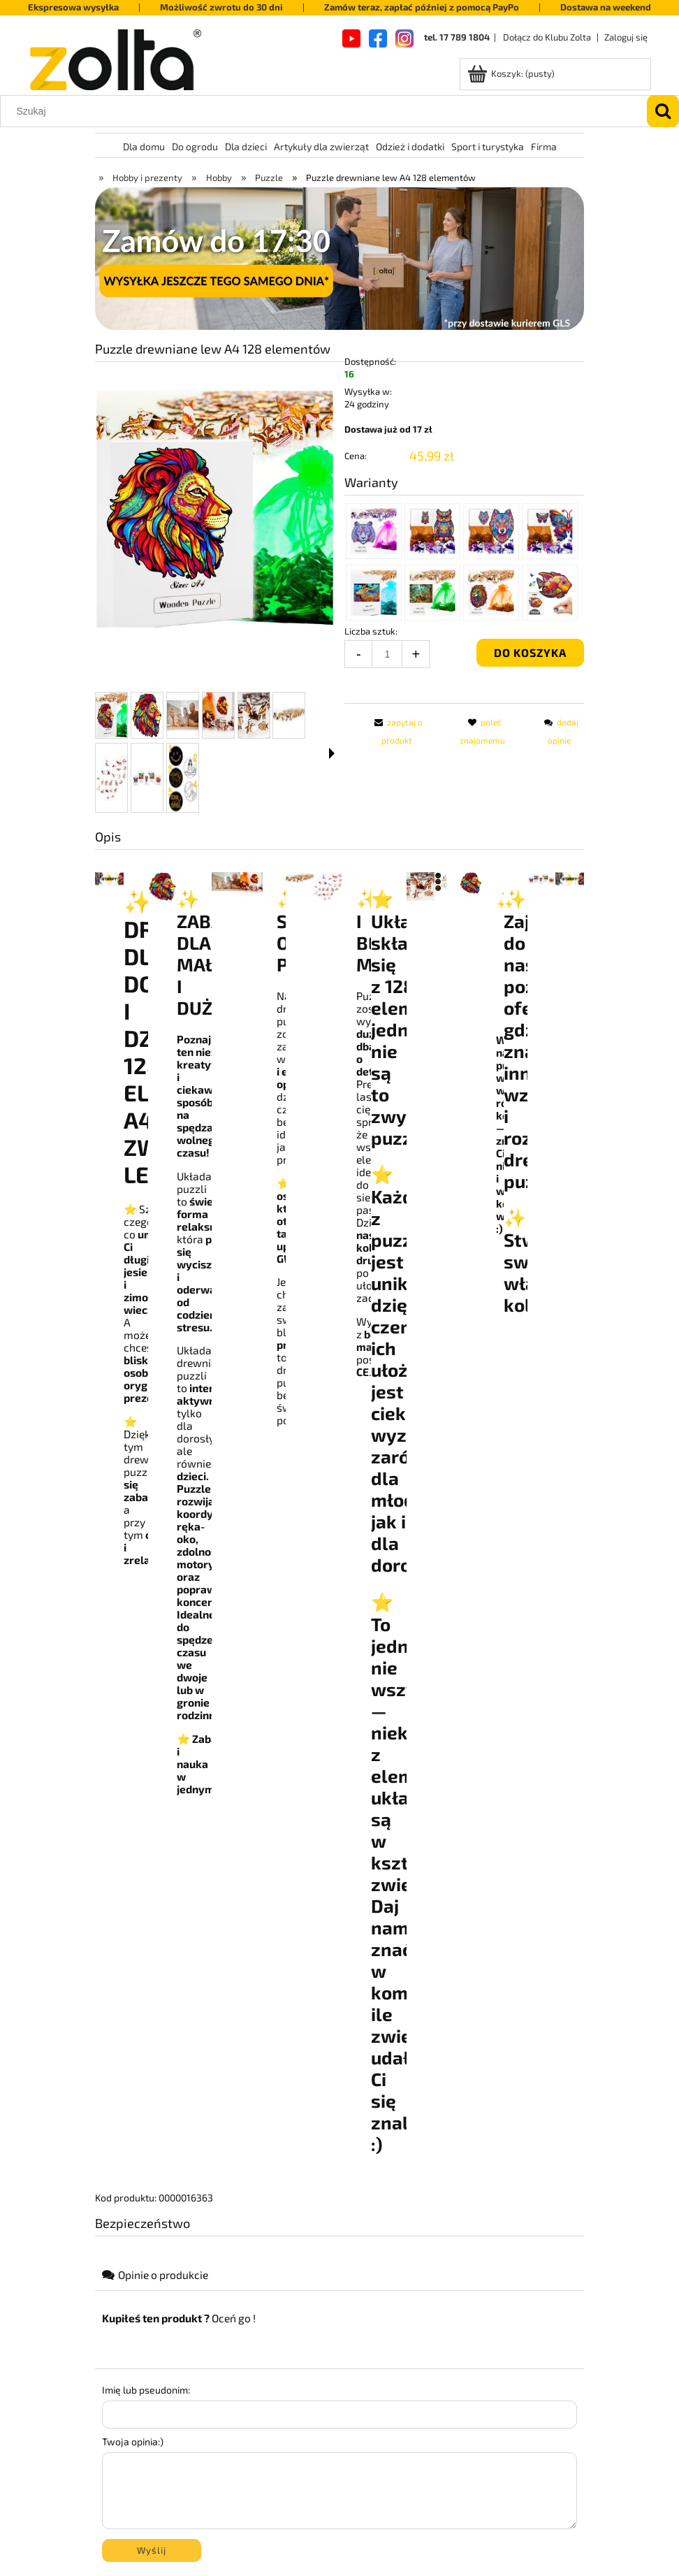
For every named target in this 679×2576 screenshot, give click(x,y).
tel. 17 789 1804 (457, 37)
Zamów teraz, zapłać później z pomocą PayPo (421, 7)
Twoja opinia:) (132, 2441)
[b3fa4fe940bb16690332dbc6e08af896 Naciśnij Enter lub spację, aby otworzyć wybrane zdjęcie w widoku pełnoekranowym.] (215, 509)
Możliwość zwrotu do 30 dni (221, 7)
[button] (332, 753)
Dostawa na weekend (605, 7)
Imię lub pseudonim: (146, 2390)
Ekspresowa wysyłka (73, 7)
